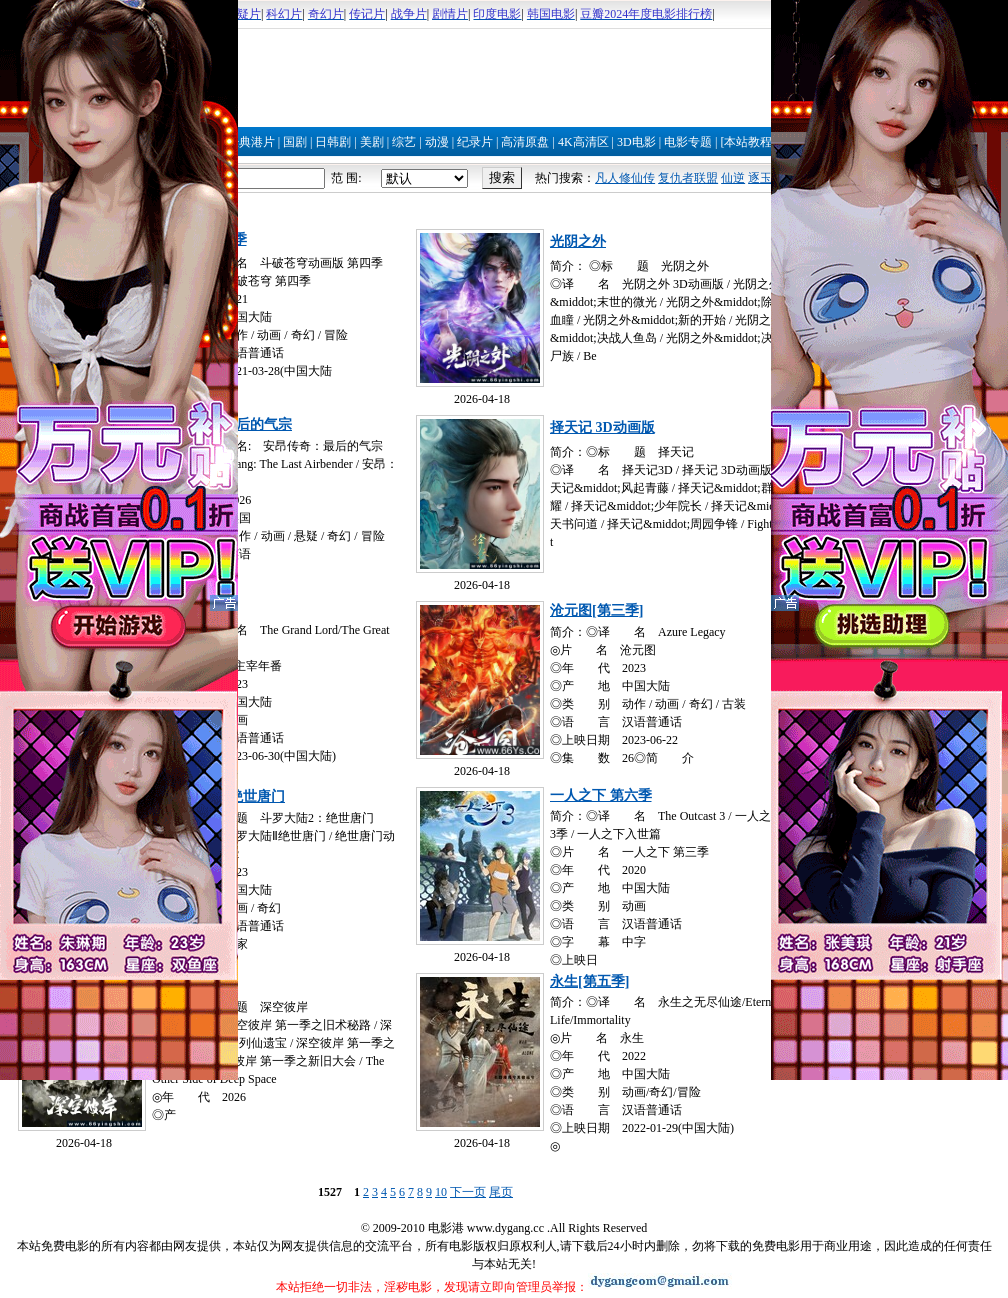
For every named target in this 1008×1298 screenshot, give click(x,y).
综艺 (404, 142)
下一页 (468, 1192)
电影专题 (688, 142)
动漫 (437, 142)
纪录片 (475, 142)
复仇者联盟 (688, 178)
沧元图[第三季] (596, 610)
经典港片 (251, 142)
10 (441, 1192)
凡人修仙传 (625, 178)
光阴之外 (578, 241)
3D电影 (636, 142)
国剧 (295, 142)
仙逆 (733, 178)
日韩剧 (333, 142)
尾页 (501, 1192)
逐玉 (760, 178)
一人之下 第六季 (601, 795)
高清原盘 (525, 142)
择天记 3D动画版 (602, 427)
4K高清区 (583, 142)
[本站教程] (748, 142)
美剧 (372, 142)
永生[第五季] (589, 981)
